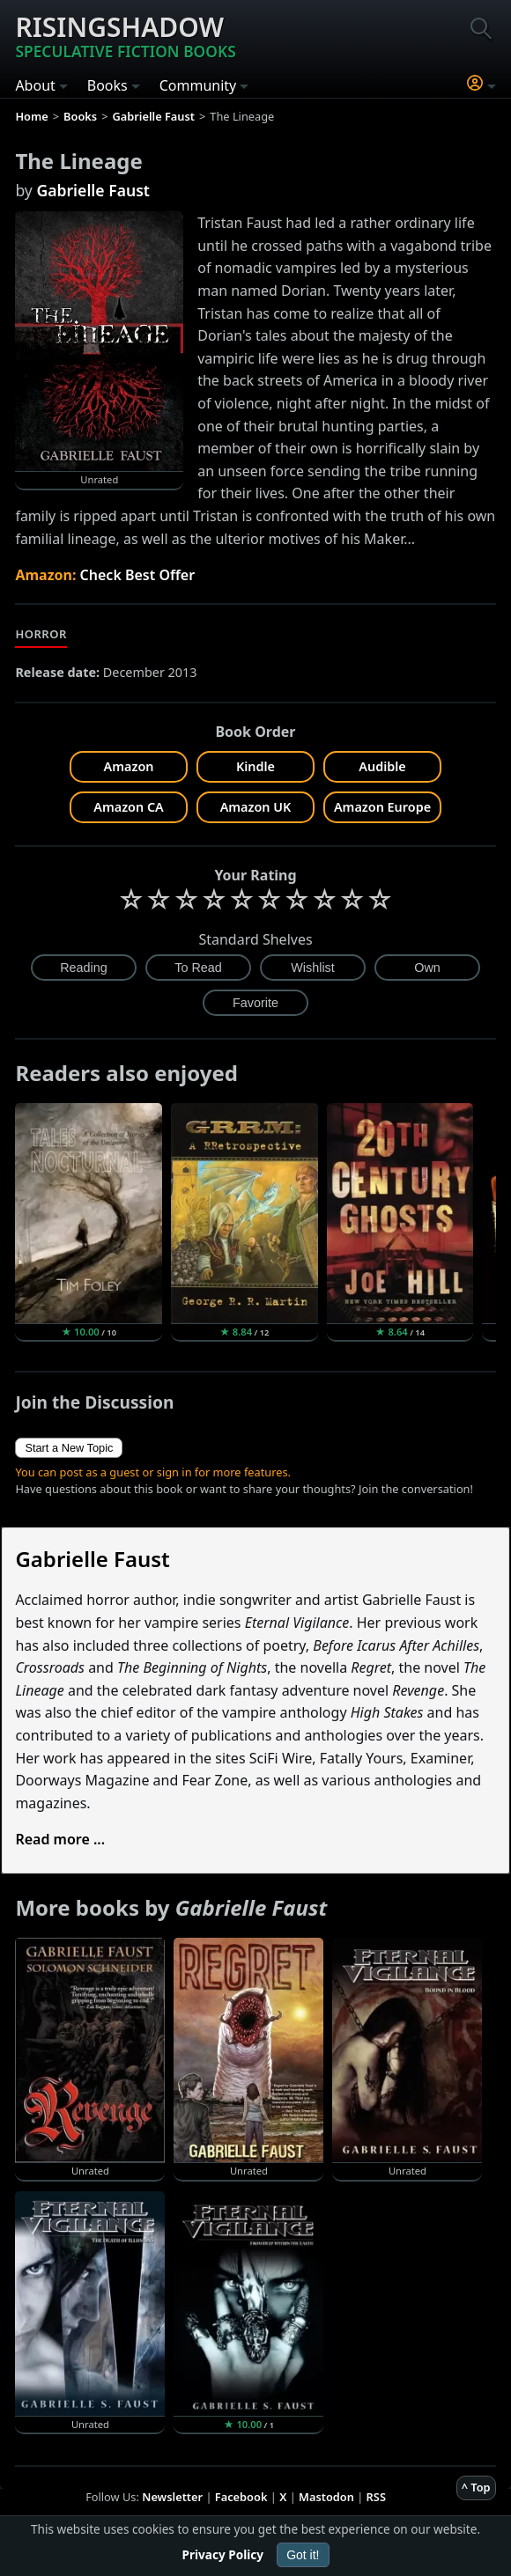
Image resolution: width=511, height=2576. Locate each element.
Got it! (302, 2555)
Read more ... (60, 1839)
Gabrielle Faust (93, 190)
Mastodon (326, 2497)
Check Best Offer (138, 575)
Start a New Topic (69, 1447)
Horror (40, 634)
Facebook (241, 2497)
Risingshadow (125, 35)
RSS (376, 2497)
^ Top (476, 2487)
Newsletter (172, 2497)
